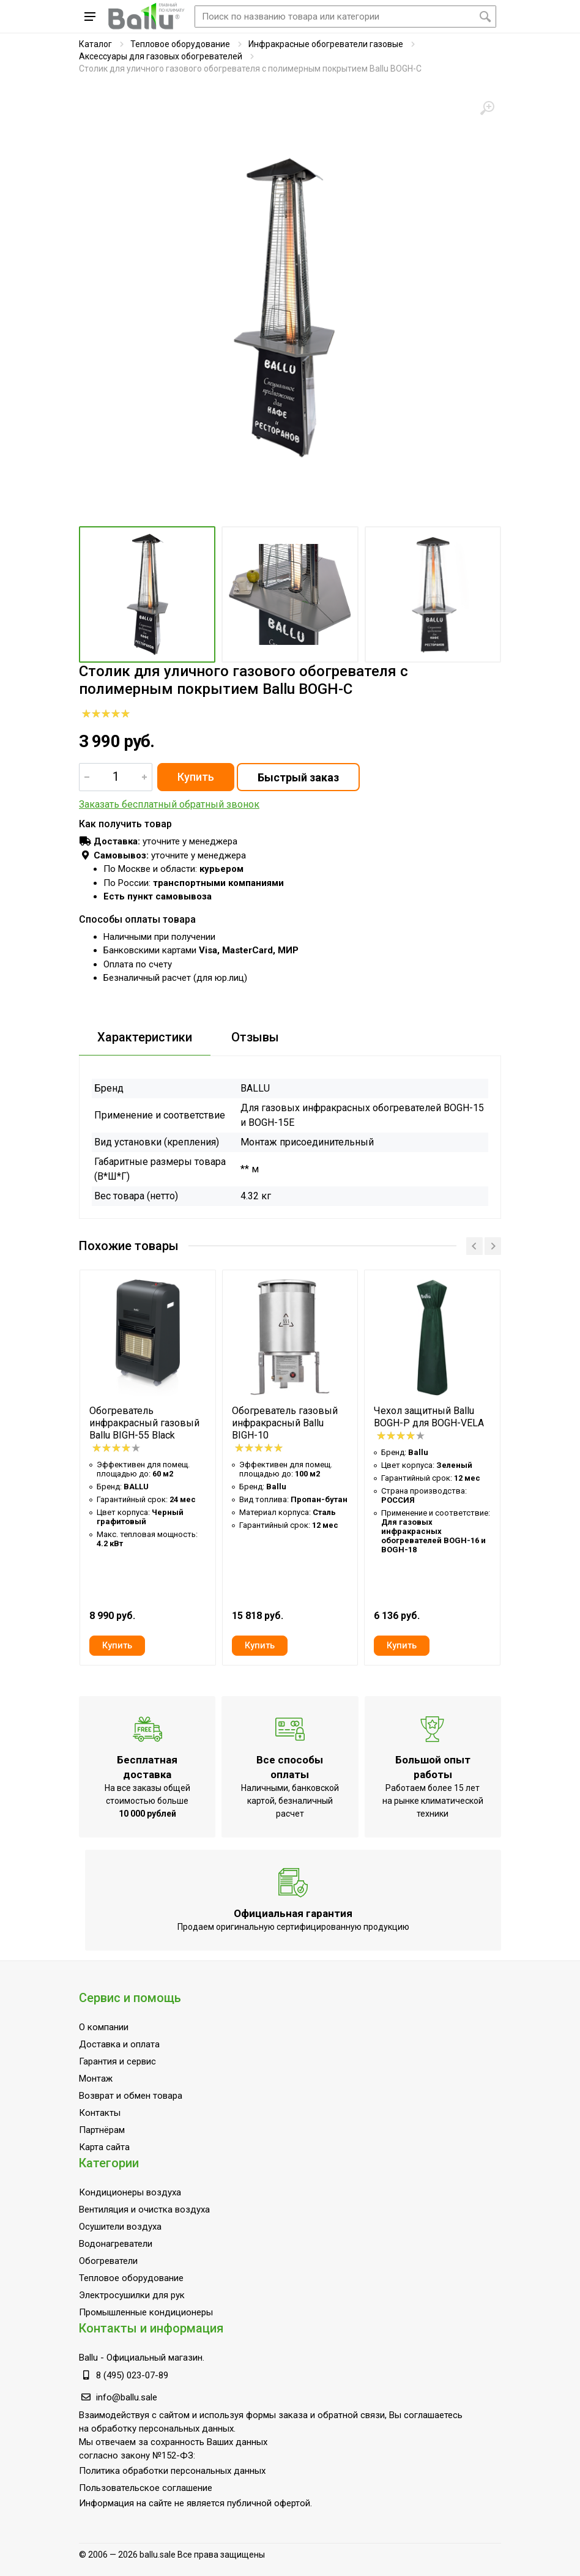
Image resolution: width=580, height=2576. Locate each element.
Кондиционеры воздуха (130, 2192)
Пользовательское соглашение (145, 2487)
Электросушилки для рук (132, 2295)
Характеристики (144, 1037)
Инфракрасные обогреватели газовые (325, 44)
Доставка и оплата (119, 2044)
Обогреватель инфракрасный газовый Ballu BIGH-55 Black (144, 1423)
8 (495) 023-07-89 (132, 2375)
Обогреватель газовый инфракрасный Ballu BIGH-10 (285, 1423)
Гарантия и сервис (117, 2061)
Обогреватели (108, 2260)
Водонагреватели (115, 2243)
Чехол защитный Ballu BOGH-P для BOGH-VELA (429, 1417)
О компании (103, 2027)
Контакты (100, 2112)
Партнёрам (102, 2129)
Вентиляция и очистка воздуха (144, 2209)
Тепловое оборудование (180, 44)
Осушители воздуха (120, 2226)
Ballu (88, 2357)
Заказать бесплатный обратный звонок (169, 804)
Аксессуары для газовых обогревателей (160, 56)
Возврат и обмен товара (130, 2095)
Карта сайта (104, 2147)
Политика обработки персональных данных (172, 2470)
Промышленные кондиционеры (146, 2312)
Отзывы (255, 1037)
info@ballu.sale (126, 2397)
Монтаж (96, 2078)
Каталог (95, 44)
